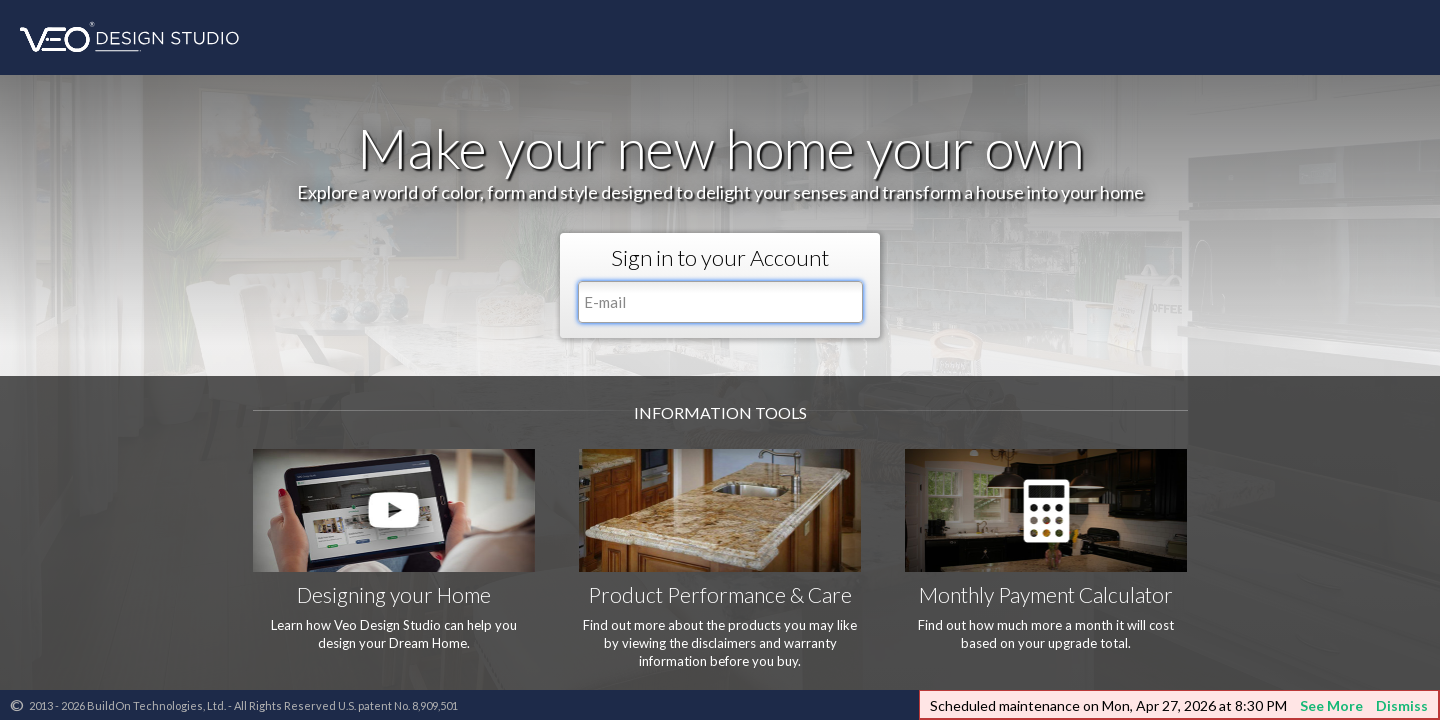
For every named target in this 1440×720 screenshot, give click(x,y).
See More (1331, 705)
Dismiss (1402, 705)
